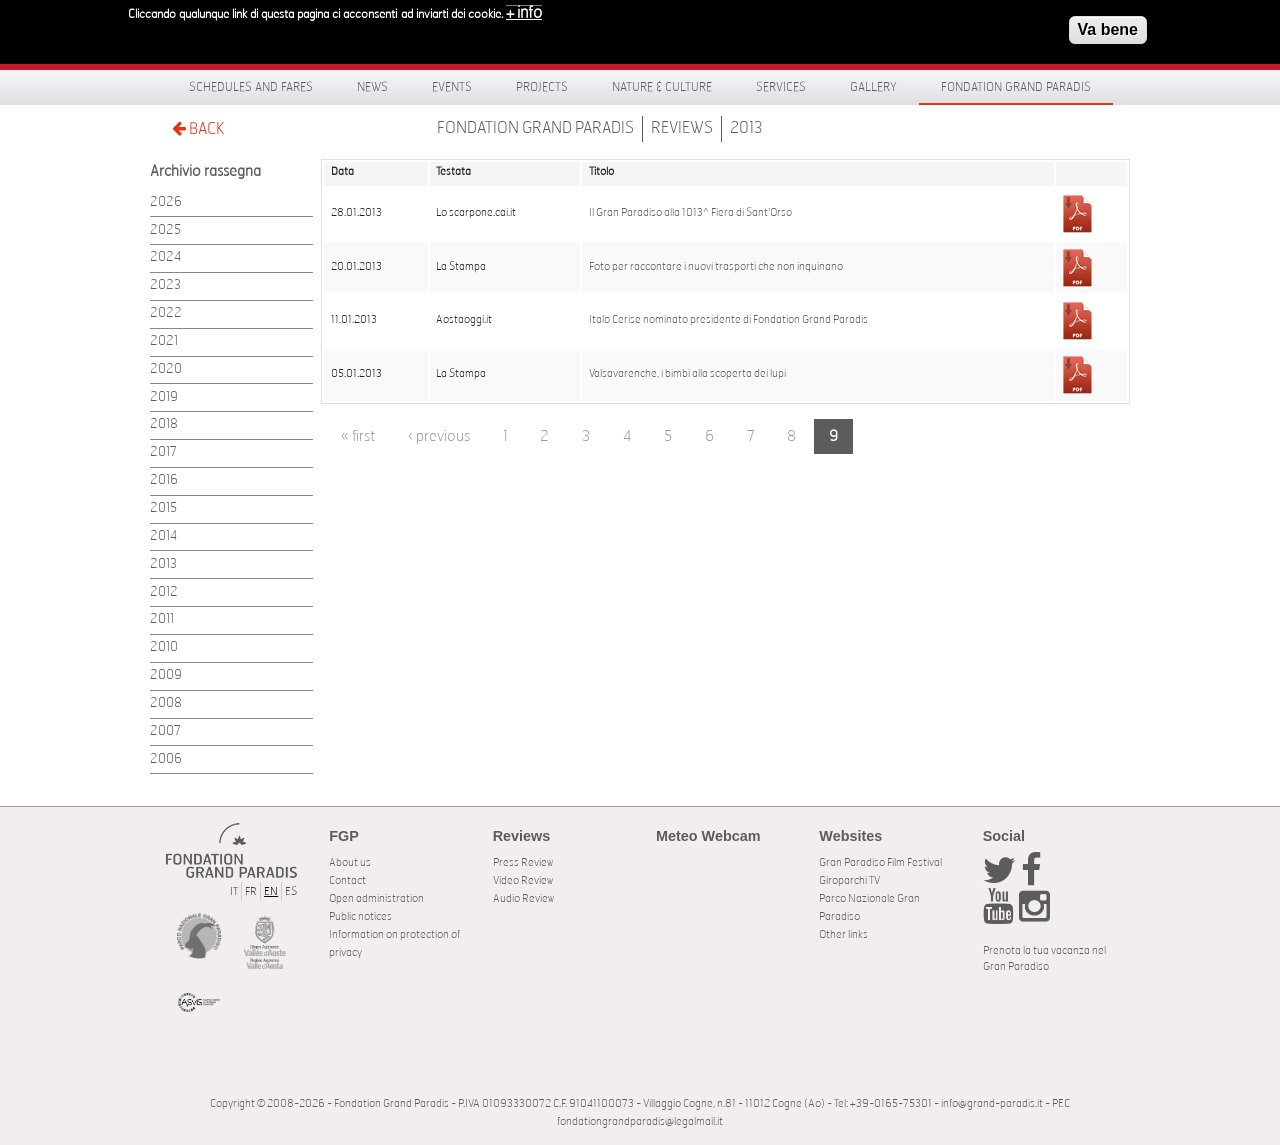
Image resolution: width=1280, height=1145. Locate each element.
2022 (166, 313)
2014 (163, 536)
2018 (164, 424)
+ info (524, 13)
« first (358, 436)
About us (350, 862)
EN (271, 891)
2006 (166, 759)
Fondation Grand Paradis (1016, 87)
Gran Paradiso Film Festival (880, 862)
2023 (165, 285)
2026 (166, 202)
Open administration (376, 898)
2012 (164, 592)
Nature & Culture (662, 87)
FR (251, 891)
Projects (542, 87)
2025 (165, 230)
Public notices (360, 916)
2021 (164, 341)
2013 (746, 128)
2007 (165, 731)
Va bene (1108, 29)
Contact (347, 880)
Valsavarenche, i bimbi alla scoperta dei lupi (687, 374)
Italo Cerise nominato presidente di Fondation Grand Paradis (728, 320)
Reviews (682, 128)
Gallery (873, 87)
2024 (165, 257)
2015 (163, 508)
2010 (164, 647)
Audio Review (523, 898)
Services (781, 87)
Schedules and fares (251, 87)
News (372, 87)
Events (452, 87)
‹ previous (439, 436)
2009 (166, 675)
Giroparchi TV (849, 880)
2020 (166, 369)
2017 (163, 452)
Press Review (523, 862)
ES (291, 891)
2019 (164, 397)
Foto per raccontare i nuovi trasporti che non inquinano (716, 267)
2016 (164, 480)
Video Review (523, 880)
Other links (843, 934)
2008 (166, 703)
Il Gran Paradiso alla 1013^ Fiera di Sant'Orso (690, 213)
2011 (162, 619)
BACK (198, 128)
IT (234, 891)
